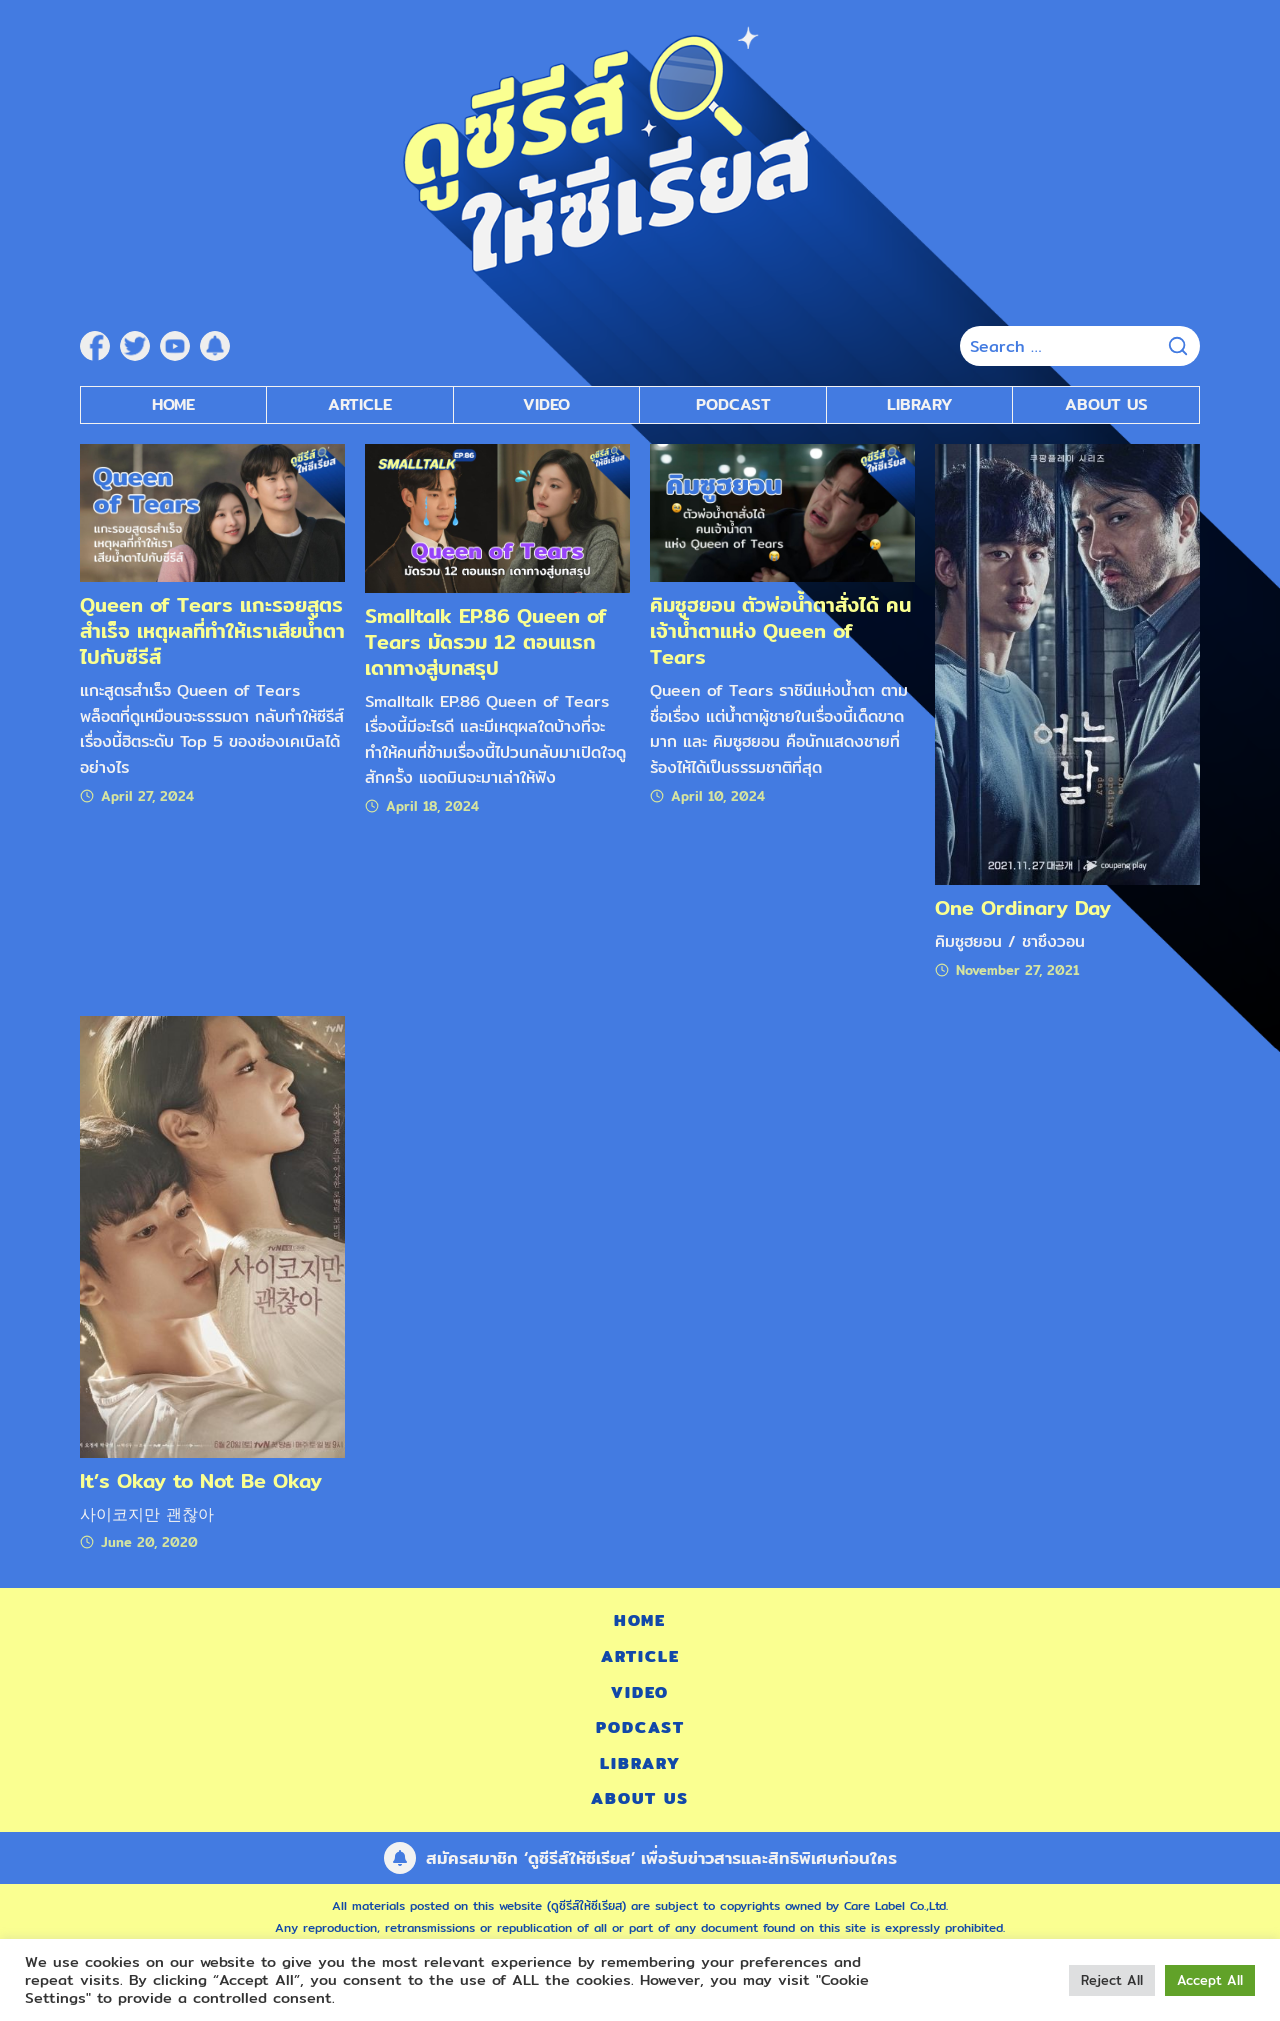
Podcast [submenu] (733, 404)
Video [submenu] (546, 404)
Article (360, 404)
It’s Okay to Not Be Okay (201, 1480)
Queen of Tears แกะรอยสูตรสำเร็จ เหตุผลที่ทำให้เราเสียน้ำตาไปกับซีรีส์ (212, 630)
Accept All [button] (1210, 1980)
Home (173, 404)
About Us (1106, 404)
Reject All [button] (1112, 1980)
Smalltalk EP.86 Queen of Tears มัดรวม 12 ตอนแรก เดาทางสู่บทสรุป (486, 641)
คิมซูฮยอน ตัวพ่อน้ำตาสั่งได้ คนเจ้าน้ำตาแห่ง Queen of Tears (780, 630)
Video (640, 1692)
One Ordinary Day (1023, 907)
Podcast (640, 1727)
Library (920, 404)
